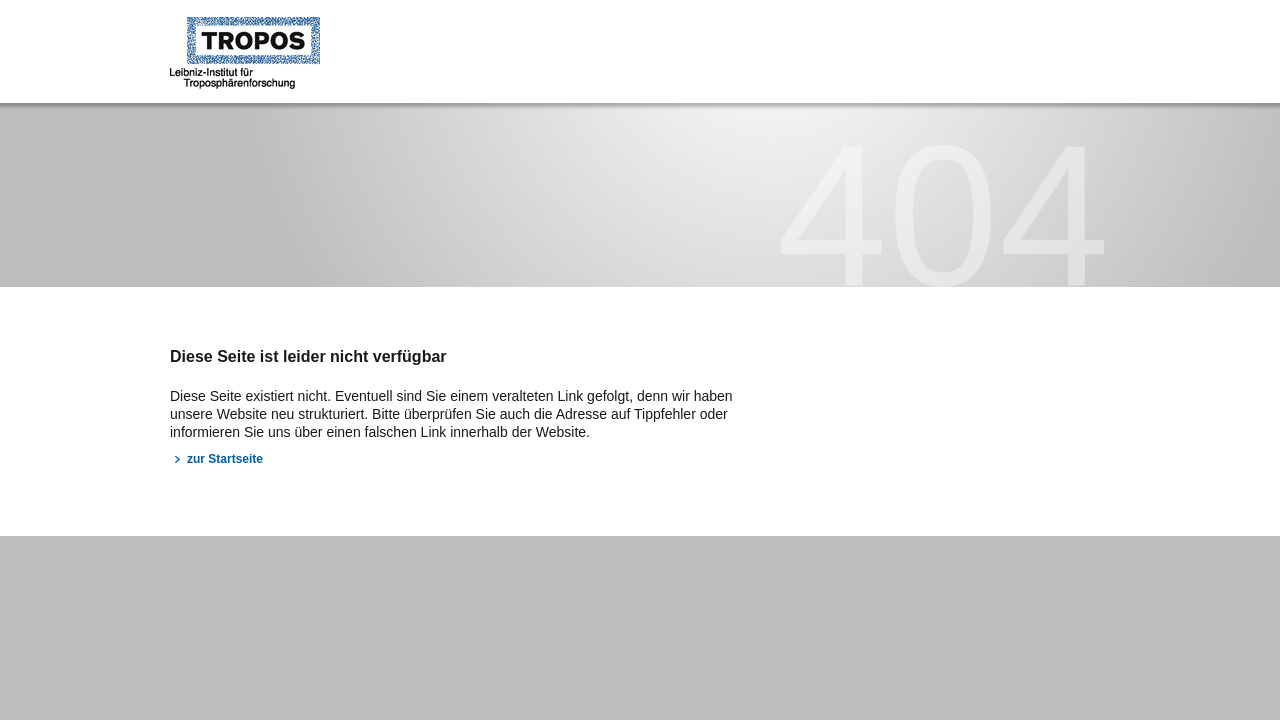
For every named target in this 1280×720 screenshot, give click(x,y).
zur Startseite (225, 459)
